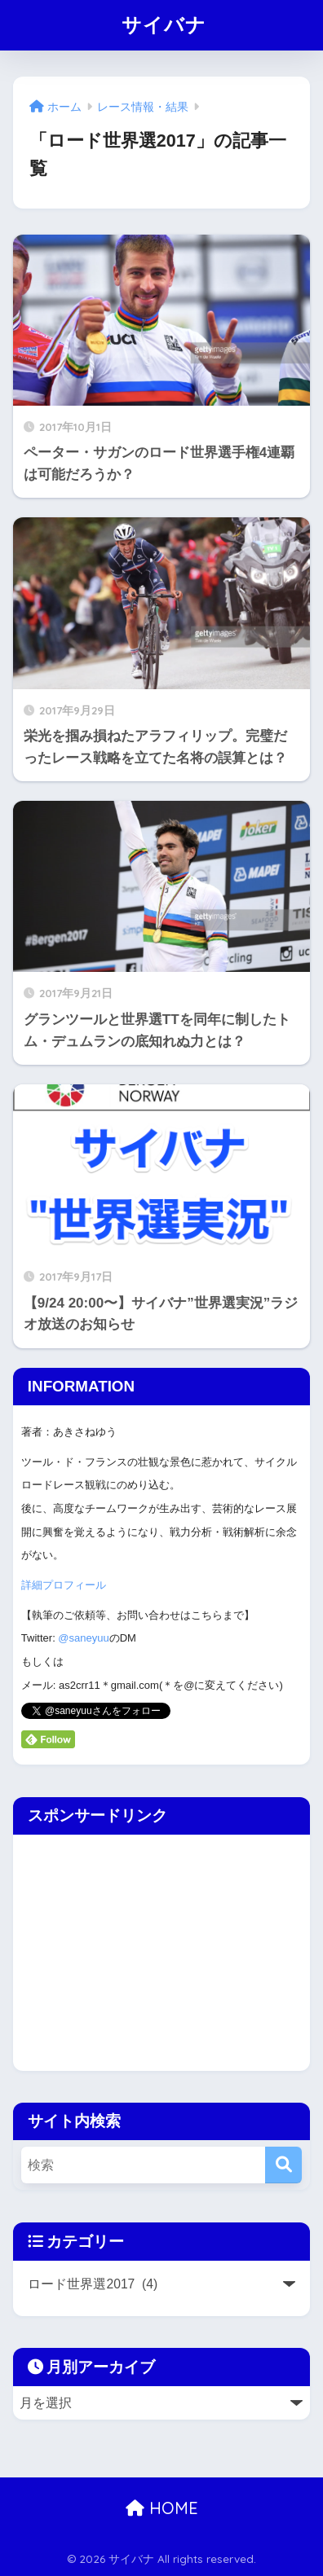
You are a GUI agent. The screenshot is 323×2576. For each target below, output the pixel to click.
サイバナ (164, 24)
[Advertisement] (150, 1949)
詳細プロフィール (63, 1585)
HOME (162, 2508)
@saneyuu (83, 1638)
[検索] (283, 2165)
